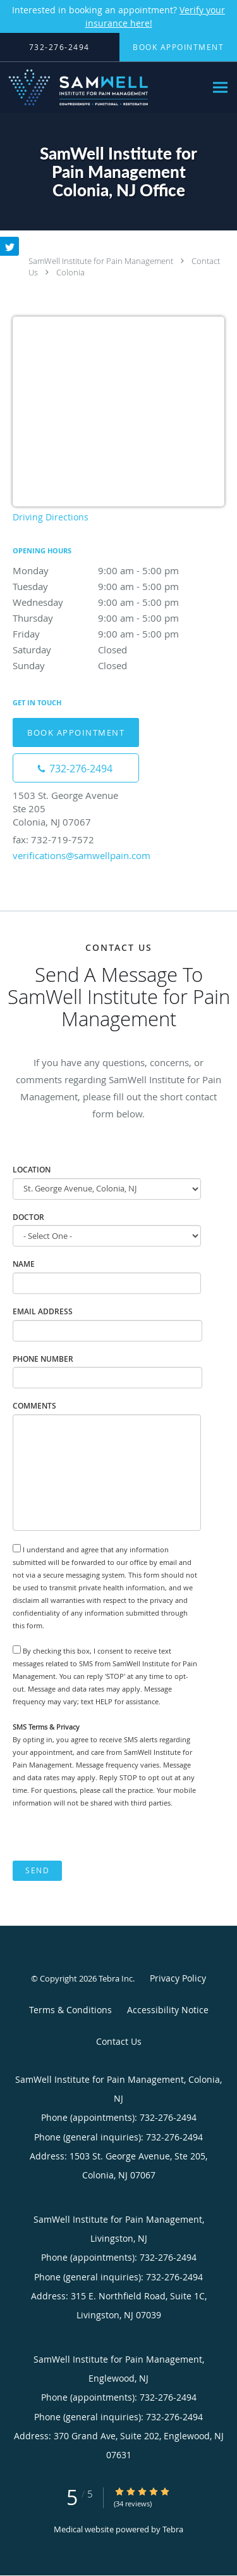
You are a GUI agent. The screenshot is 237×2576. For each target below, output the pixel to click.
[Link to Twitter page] (9, 246)
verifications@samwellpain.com (81, 855)
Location (32, 1169)
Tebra (172, 2529)
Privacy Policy (178, 1978)
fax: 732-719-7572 (53, 839)
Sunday (118, 665)
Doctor (28, 1217)
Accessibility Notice (168, 2010)
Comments (34, 1405)
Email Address (43, 1311)
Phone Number (43, 1359)
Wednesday (118, 602)
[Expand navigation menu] (220, 87)
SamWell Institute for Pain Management (100, 261)
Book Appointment (76, 732)
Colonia (70, 272)
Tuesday (118, 586)
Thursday (118, 618)
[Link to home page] (102, 87)
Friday (118, 633)
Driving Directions (50, 517)
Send (37, 1870)
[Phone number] (76, 767)
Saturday (118, 649)
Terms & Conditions (70, 2010)
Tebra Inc (116, 1978)
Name (24, 1264)
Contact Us (119, 2041)
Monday (118, 570)
